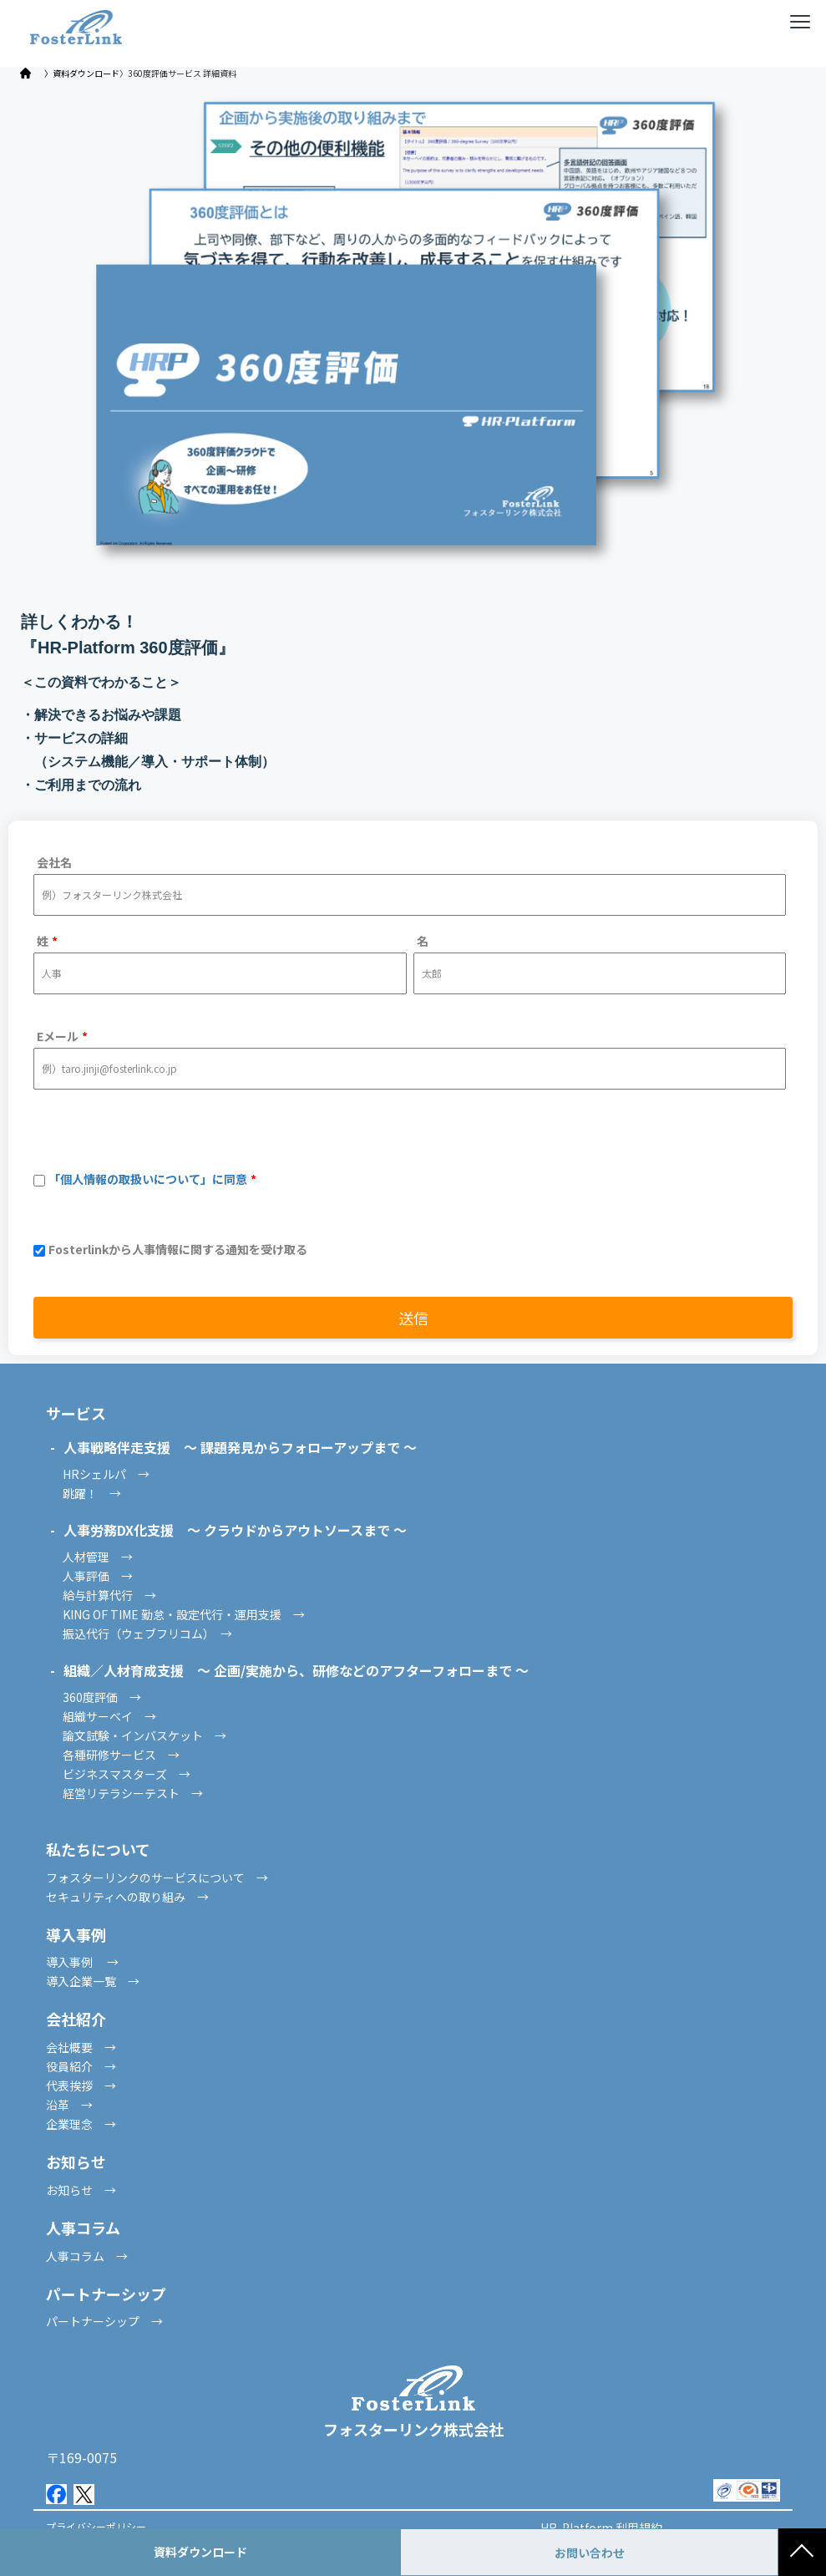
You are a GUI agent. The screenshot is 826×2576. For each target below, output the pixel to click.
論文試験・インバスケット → (144, 1735)
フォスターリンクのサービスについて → (157, 1877)
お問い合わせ (590, 2552)
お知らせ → (81, 2190)
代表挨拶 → (81, 2085)
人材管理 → (98, 1556)
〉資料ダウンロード (81, 73)
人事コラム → (87, 2256)
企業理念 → (81, 2124)
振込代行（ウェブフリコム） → (147, 1633)
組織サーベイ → (109, 1716)
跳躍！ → (92, 1493)
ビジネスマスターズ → (126, 1774)
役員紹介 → (81, 2066)
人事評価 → (98, 1575)
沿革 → (69, 2104)
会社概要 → (81, 2047)
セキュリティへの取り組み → (127, 1896)
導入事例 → (82, 1962)
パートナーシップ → (104, 2321)
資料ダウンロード (200, 2551)
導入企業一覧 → (92, 1981)
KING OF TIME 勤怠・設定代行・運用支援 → (184, 1614)
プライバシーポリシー (96, 2526)
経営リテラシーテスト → (133, 1793)
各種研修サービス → (121, 1754)
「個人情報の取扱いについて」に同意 (147, 1179)
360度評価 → (102, 1697)
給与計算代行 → (109, 1595)
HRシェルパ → (106, 1474)
